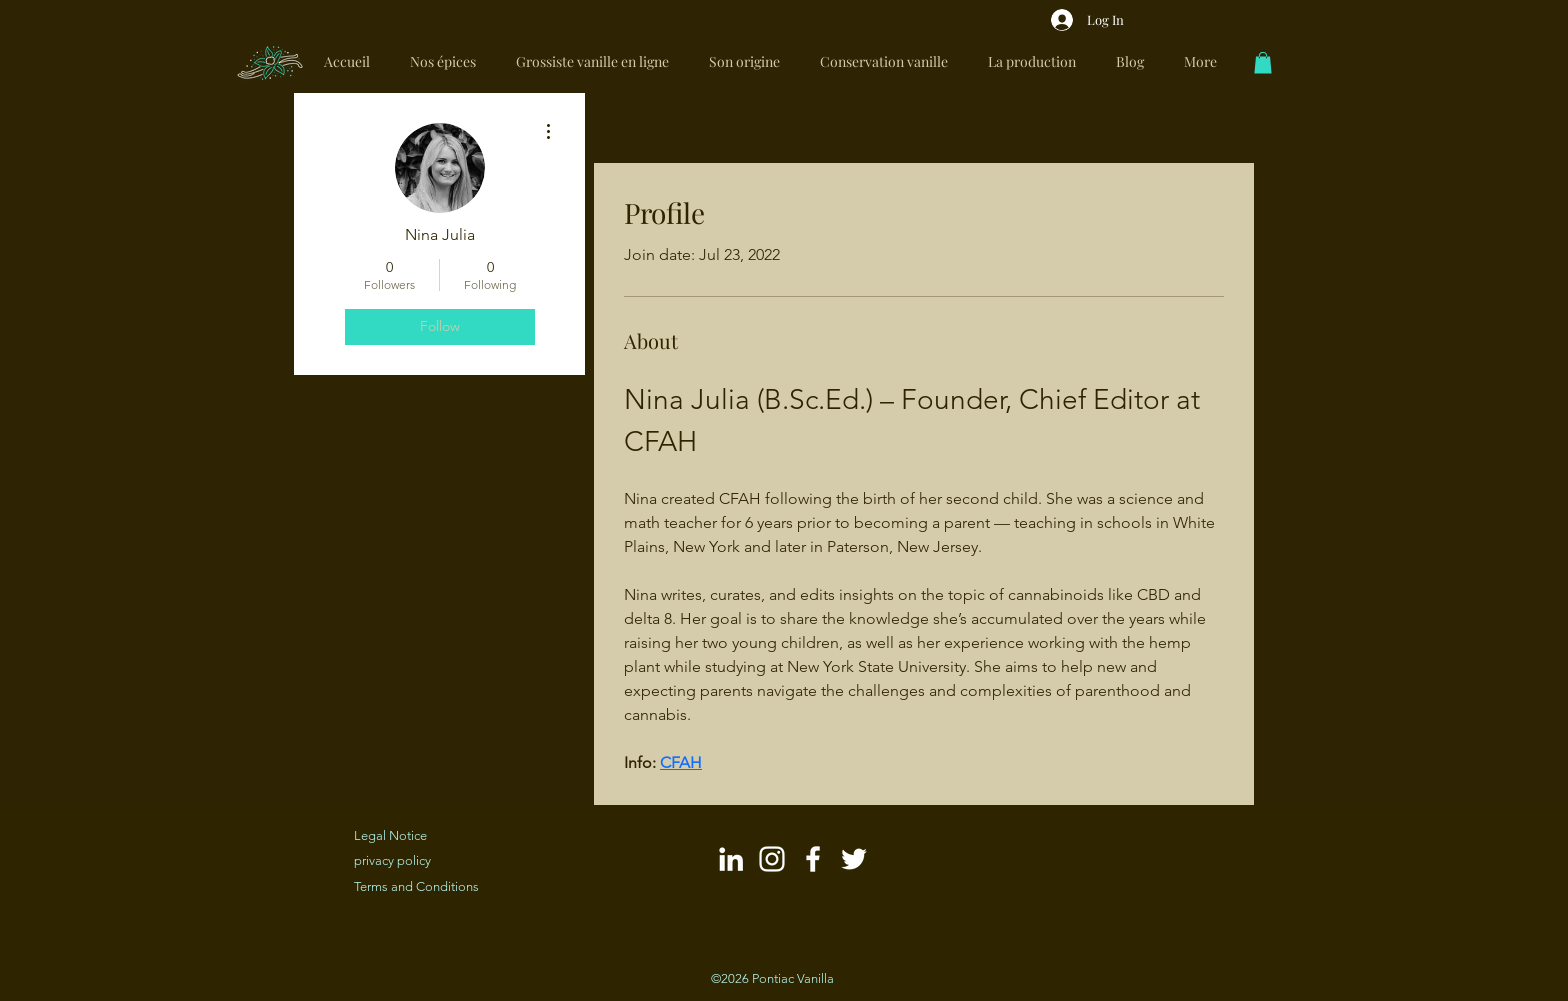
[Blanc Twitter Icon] (854, 859)
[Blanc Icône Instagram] (772, 859)
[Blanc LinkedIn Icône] (731, 859)
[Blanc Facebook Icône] (813, 859)
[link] (1263, 63)
